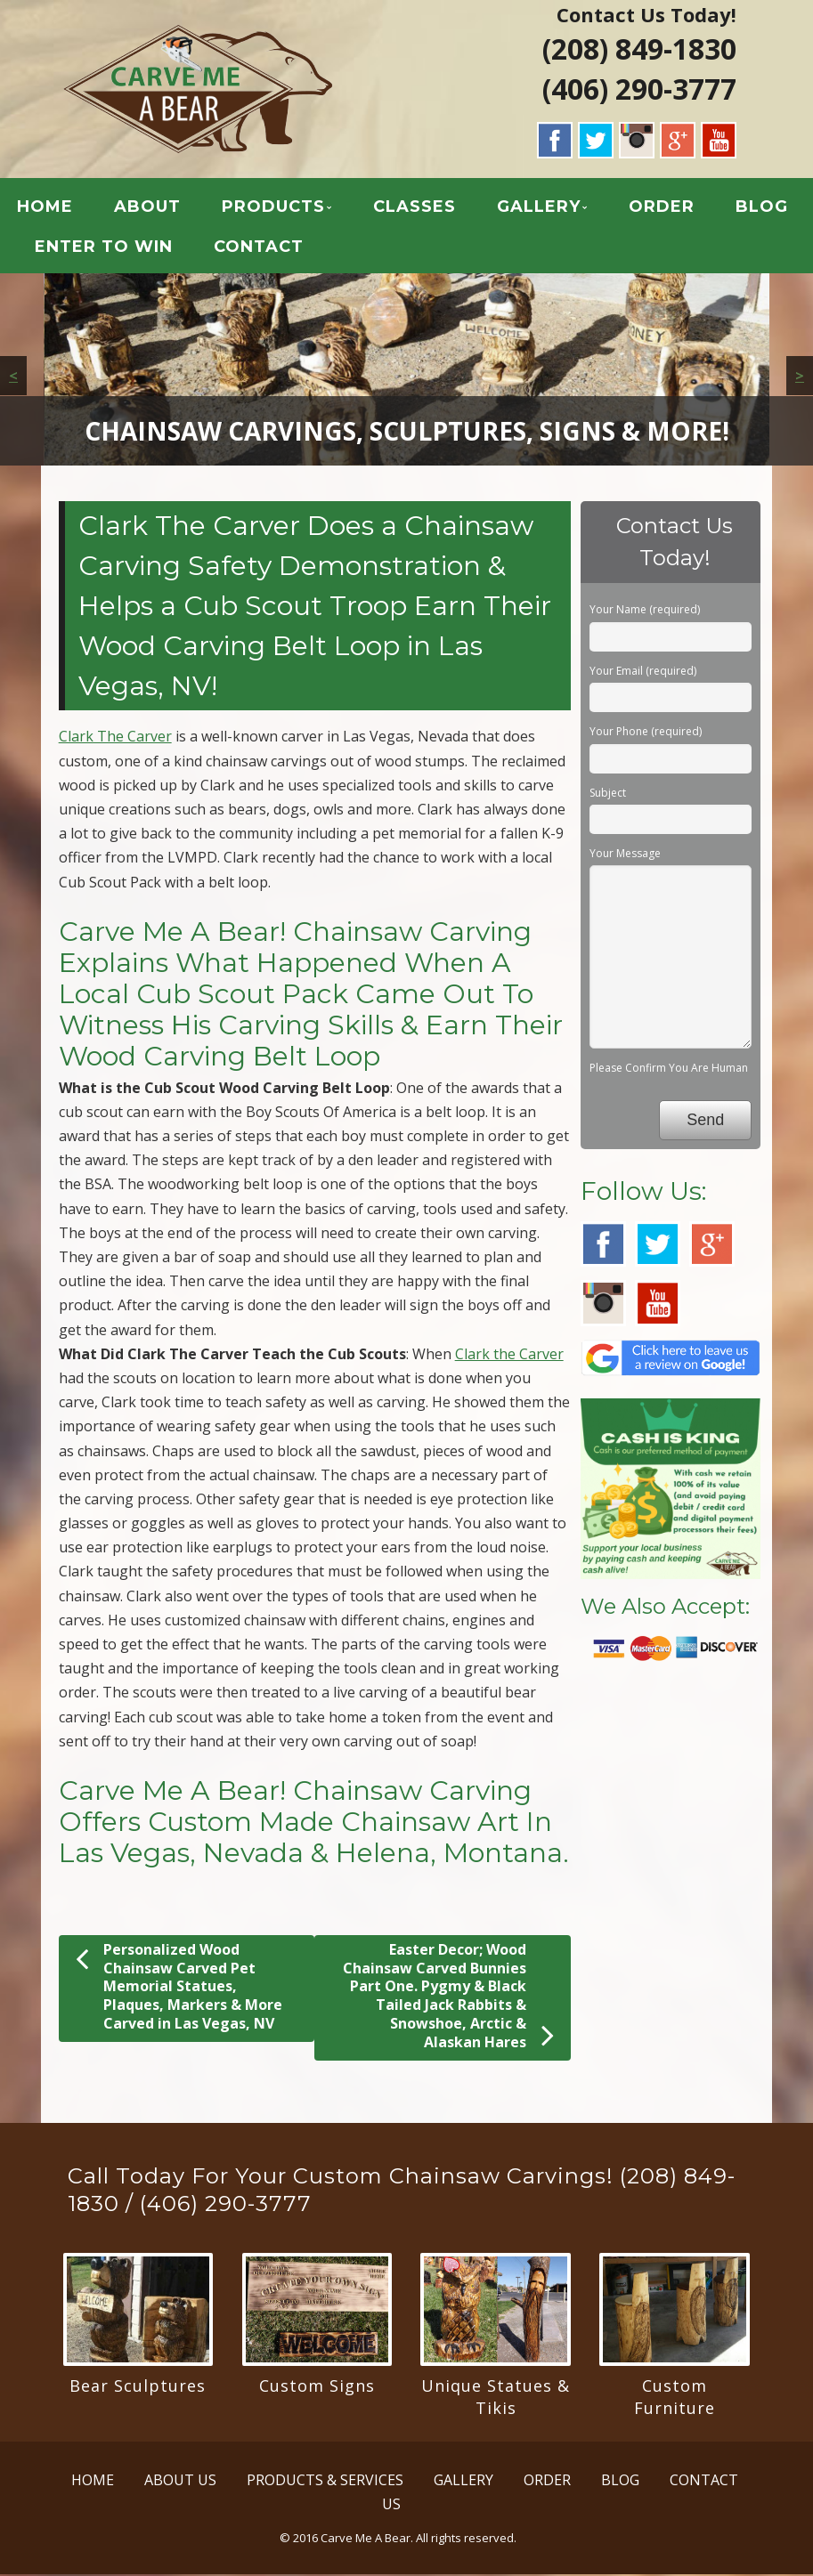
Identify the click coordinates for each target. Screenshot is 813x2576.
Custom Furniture (674, 2398)
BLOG (762, 208)
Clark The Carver (115, 739)
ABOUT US (180, 2481)
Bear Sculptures (137, 2387)
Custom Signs (317, 2387)
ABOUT (147, 208)
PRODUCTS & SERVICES (325, 2481)
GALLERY (539, 208)
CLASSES (414, 208)
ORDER (662, 208)
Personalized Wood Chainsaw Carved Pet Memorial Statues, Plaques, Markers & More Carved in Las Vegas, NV (179, 1988)
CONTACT (259, 248)
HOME (45, 208)
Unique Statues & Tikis (495, 2398)
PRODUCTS (273, 208)
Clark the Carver (509, 1355)
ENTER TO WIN (104, 248)
